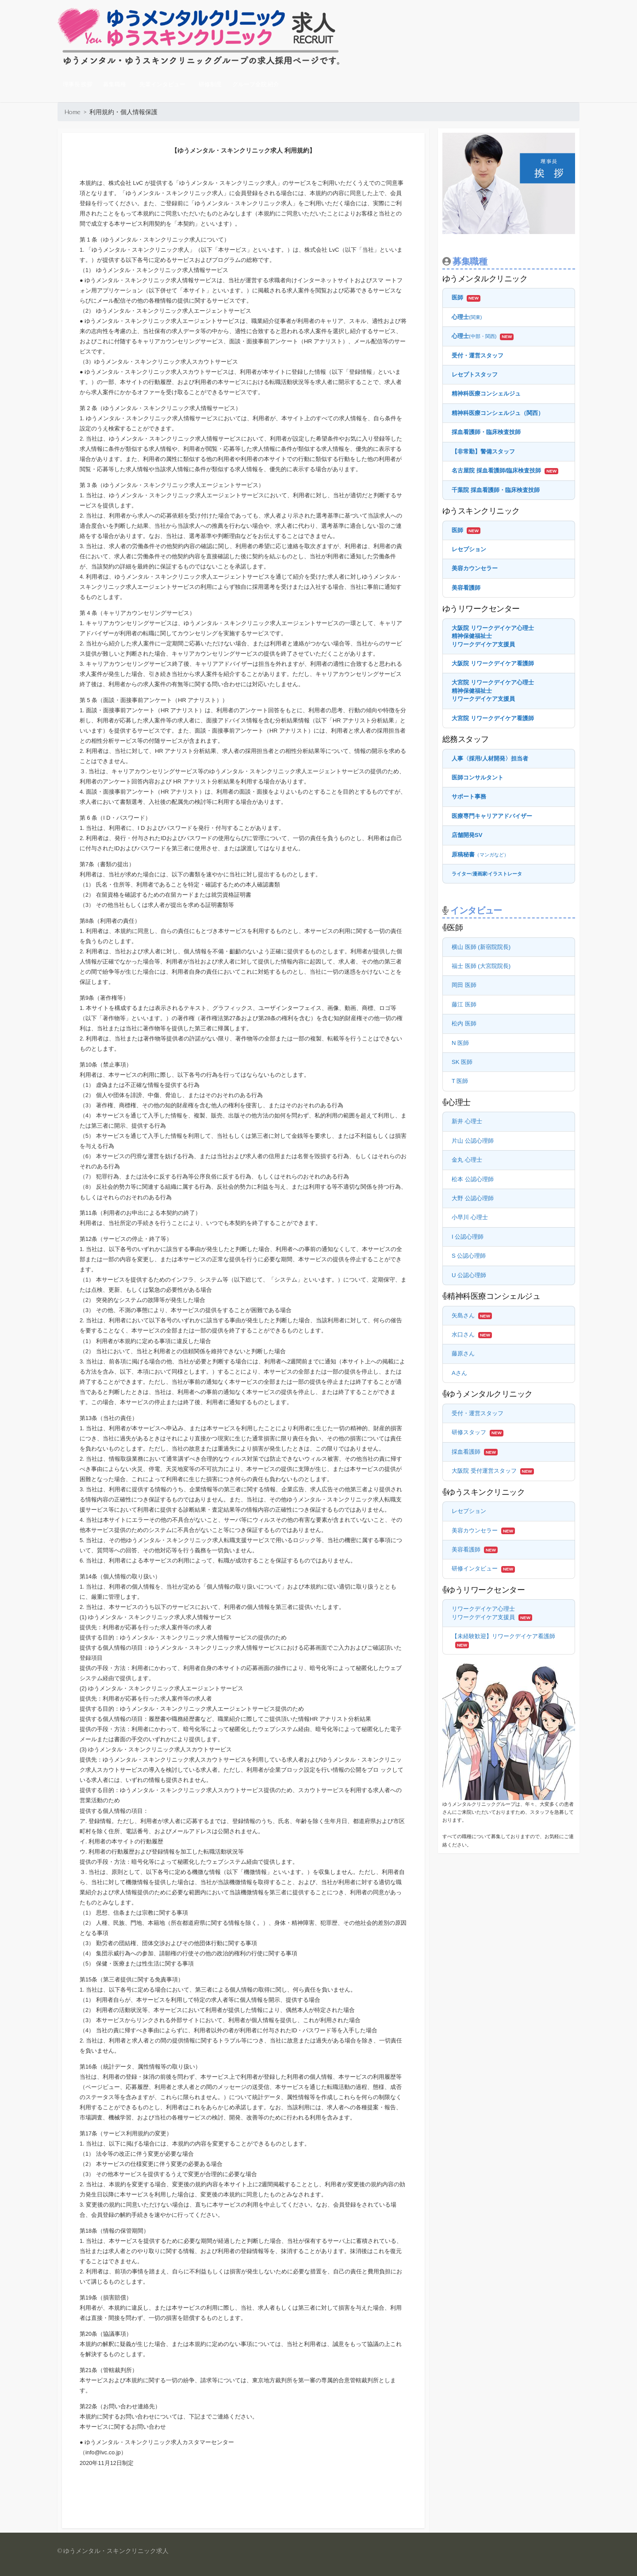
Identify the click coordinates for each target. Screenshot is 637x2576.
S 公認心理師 (469, 1255)
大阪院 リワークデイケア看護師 (493, 663)
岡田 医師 (464, 985)
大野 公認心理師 (473, 1198)
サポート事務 (469, 796)
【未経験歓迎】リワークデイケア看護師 (503, 1636)
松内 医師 (464, 1023)
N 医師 (460, 1043)
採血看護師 (466, 1451)
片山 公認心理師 (473, 1140)
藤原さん (463, 1353)
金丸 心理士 (467, 1159)
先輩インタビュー (162, 84)
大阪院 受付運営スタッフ (484, 1470)
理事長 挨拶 (77, 84)
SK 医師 (462, 1062)
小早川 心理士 (470, 1217)
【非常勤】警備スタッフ (483, 451)
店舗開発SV (467, 835)
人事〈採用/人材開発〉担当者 (490, 758)
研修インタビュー (475, 1568)
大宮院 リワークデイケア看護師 (493, 718)
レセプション (469, 549)
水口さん (463, 1334)
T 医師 (460, 1081)
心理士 (467, 317)
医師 (457, 297)
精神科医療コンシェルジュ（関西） (498, 413)
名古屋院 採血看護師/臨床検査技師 (496, 470)
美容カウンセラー (475, 568)
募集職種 (114, 84)
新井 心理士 (467, 1121)
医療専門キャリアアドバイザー (492, 816)
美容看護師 (466, 587)
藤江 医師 (464, 1004)
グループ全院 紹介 (255, 84)
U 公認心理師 (469, 1275)
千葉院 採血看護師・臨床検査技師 (496, 490)
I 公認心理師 (468, 1236)
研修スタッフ (469, 1432)
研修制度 (210, 84)
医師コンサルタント (477, 777)
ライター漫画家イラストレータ (487, 873)
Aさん (459, 1373)
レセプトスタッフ (475, 374)
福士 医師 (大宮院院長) (481, 966)
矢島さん (463, 1315)
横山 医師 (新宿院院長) (481, 947)
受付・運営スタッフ (477, 355)
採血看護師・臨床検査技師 (486, 432)
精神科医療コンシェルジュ (486, 393)
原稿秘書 (480, 854)
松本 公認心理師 (473, 1179)
